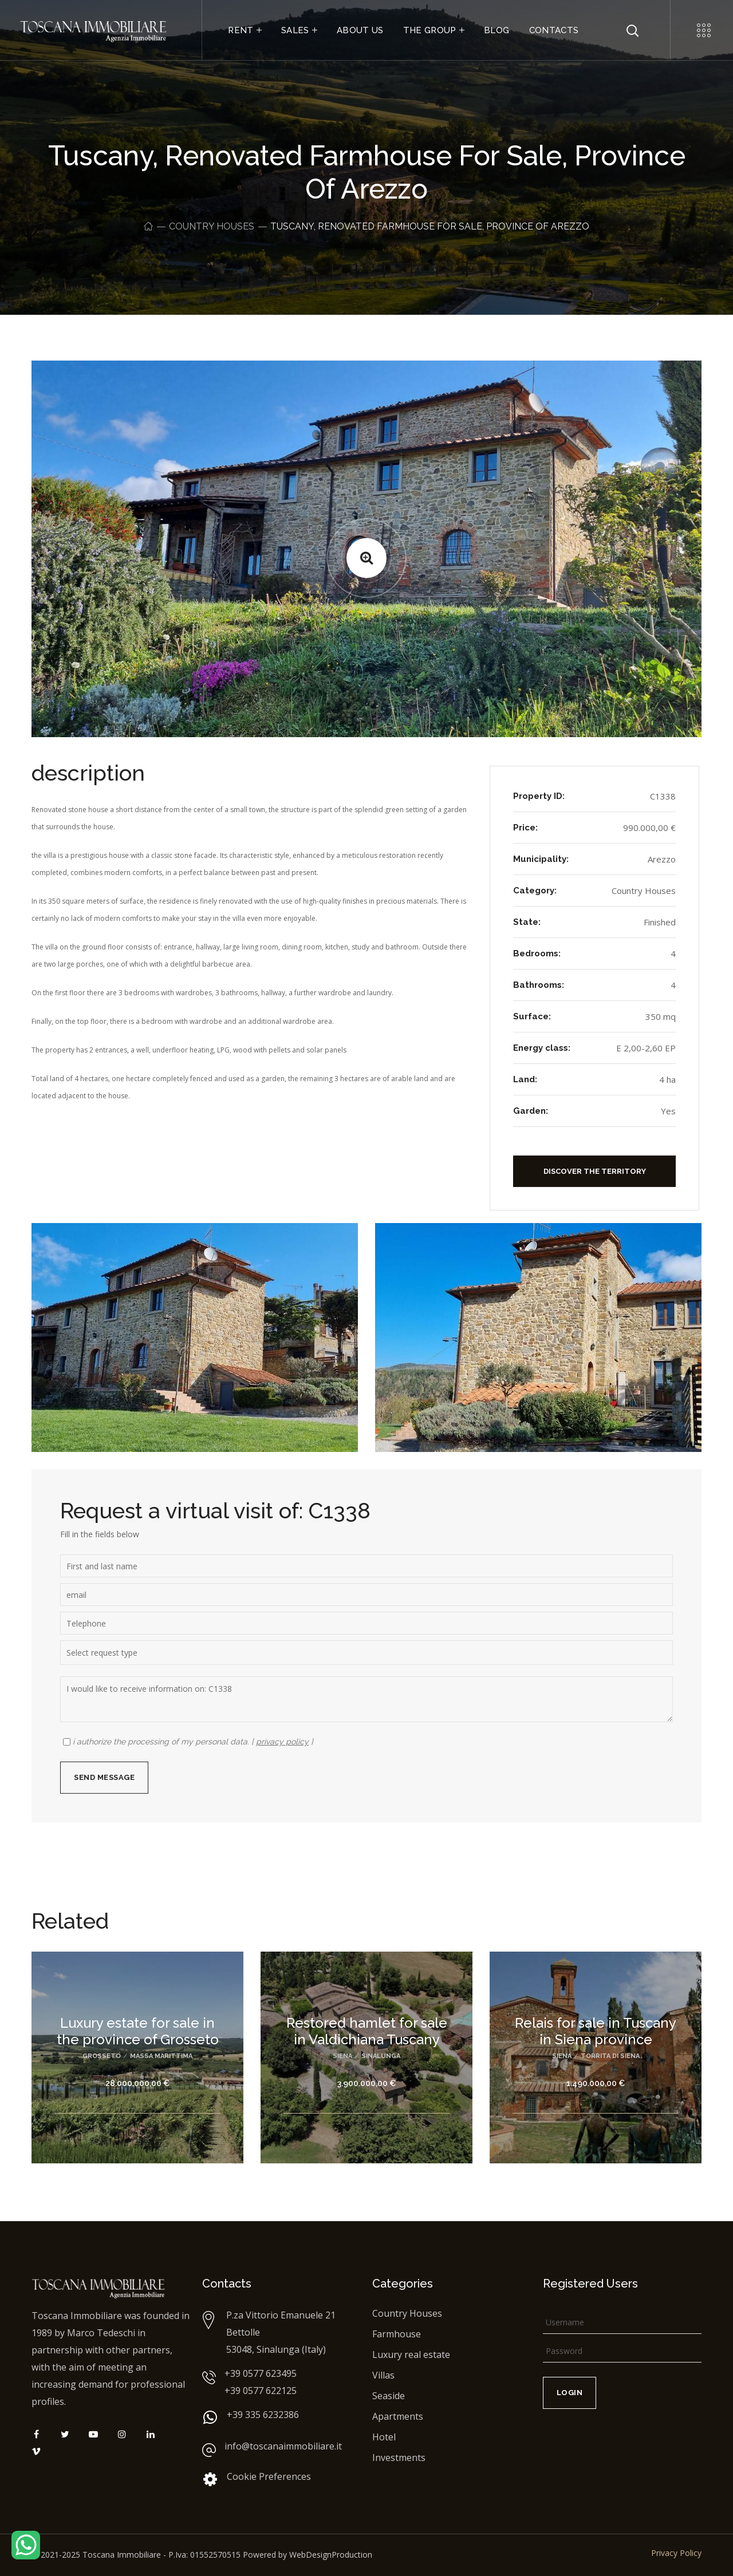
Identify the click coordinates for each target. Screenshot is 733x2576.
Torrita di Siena (610, 2056)
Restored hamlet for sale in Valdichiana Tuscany (366, 2031)
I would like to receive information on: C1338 (366, 1699)
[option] (137, 2066)
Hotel (384, 2437)
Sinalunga (380, 2056)
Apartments (397, 2416)
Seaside (388, 2395)
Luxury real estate (411, 2354)
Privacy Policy (676, 2552)
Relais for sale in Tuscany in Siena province (595, 2031)
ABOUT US (360, 30)
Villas (383, 2375)
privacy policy (282, 1741)
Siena (342, 2056)
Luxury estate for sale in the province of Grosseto (138, 2031)
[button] (594, 1171)
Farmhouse (396, 2334)
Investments (398, 2457)
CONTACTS (554, 30)
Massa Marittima (161, 2056)
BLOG (496, 30)
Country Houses (211, 226)
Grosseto (101, 2056)
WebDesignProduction (330, 2554)
